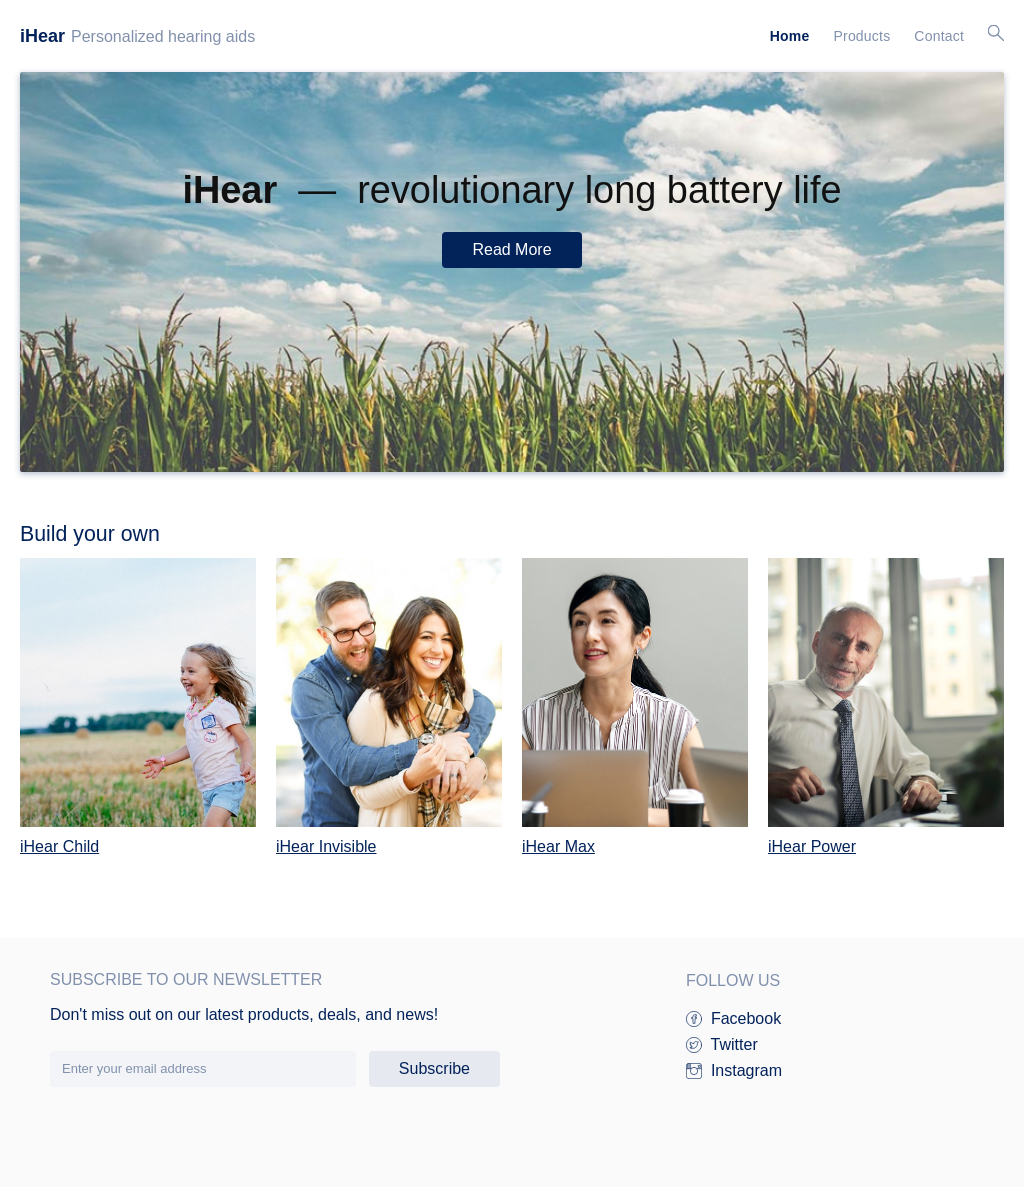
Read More (511, 249)
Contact (939, 36)
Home (790, 36)
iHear (42, 36)
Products (861, 36)
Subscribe (434, 1068)
